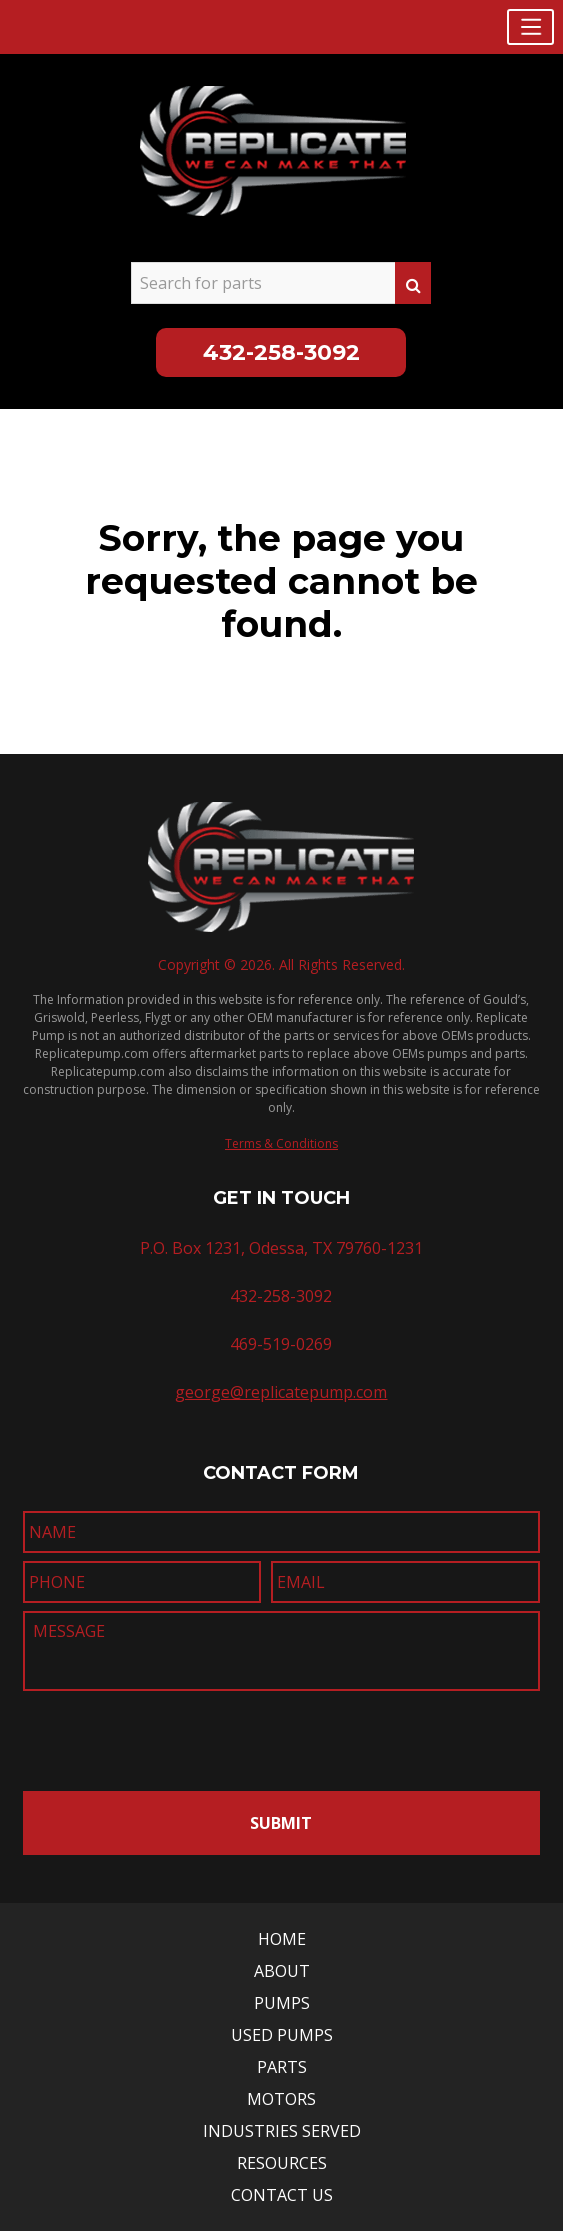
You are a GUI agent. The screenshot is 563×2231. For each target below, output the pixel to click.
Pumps (282, 2003)
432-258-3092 (281, 352)
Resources (282, 2163)
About (282, 1971)
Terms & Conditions (281, 1143)
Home (282, 1939)
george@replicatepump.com (281, 1392)
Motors (281, 2099)
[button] (530, 27)
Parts (282, 2067)
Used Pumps (282, 2035)
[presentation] (140, 1735)
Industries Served (282, 2131)
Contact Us (282, 2195)
